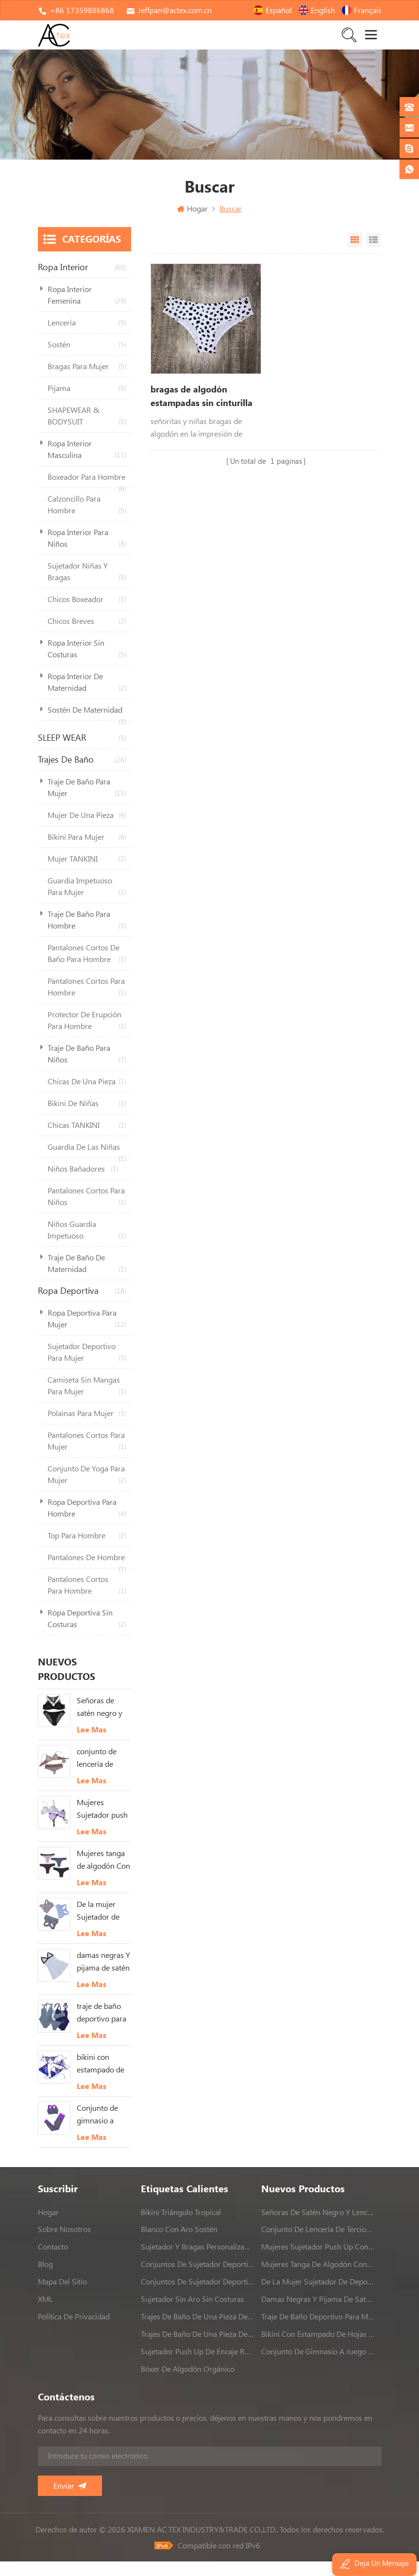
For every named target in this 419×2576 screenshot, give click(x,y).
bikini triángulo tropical (181, 2214)
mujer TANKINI (87, 861)
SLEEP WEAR (82, 740)
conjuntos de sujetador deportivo (197, 2266)
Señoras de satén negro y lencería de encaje (99, 1710)
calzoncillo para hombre (87, 508)
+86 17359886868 (82, 10)
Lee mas (91, 1732)
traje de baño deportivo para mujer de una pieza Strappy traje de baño (101, 2015)
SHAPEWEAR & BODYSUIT (87, 419)
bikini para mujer (87, 839)
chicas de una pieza (87, 1084)
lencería (87, 325)
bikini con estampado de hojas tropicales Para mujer (103, 2066)
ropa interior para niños (87, 541)
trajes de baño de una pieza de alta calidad (197, 2319)
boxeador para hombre (87, 482)
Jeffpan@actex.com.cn (175, 10)
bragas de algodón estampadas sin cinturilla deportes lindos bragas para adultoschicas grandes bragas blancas (201, 399)
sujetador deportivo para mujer (87, 1355)
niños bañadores (83, 1171)
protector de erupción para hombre (87, 1023)
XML (45, 2301)
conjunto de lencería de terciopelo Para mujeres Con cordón (102, 1761)
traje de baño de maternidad (87, 1266)
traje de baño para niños (87, 1057)
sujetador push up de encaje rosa (197, 2353)
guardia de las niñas (87, 1152)
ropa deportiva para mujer (87, 1322)
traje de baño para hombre (87, 923)
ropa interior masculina (87, 452)
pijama (87, 390)
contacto (53, 2249)
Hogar (192, 211)
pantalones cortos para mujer (87, 1444)
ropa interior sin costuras (87, 652)
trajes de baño (82, 762)
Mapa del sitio (62, 2284)
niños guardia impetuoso (87, 1233)
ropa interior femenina (87, 298)
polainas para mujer (87, 1415)
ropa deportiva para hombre (87, 1511)
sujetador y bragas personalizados (197, 2249)
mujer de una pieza (87, 817)
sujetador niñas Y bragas (87, 575)
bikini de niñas (87, 1105)
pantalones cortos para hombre (87, 990)
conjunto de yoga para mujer (87, 1477)
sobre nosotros (64, 2231)
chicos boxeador (87, 601)
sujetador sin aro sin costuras (192, 2301)
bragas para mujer (87, 369)
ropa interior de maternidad (87, 685)
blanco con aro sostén (179, 2231)
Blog (45, 2266)
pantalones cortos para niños (87, 1199)
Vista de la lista (373, 242)
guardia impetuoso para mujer (87, 889)
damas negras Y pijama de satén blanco (103, 1964)
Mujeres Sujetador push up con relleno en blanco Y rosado (102, 1812)
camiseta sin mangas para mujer (87, 1389)
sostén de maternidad (87, 715)
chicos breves (87, 623)
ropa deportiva (82, 1293)
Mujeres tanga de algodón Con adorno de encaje (103, 1863)
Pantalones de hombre (87, 1563)
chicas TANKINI (87, 1127)
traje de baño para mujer (87, 790)
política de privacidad (74, 2319)
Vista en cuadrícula (355, 242)
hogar (48, 2214)
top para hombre (87, 1538)
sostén (87, 347)
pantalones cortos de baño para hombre (87, 956)
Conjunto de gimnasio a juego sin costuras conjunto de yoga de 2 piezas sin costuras (97, 2117)
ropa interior (82, 270)
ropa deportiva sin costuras (87, 1621)
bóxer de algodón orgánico (188, 2371)
